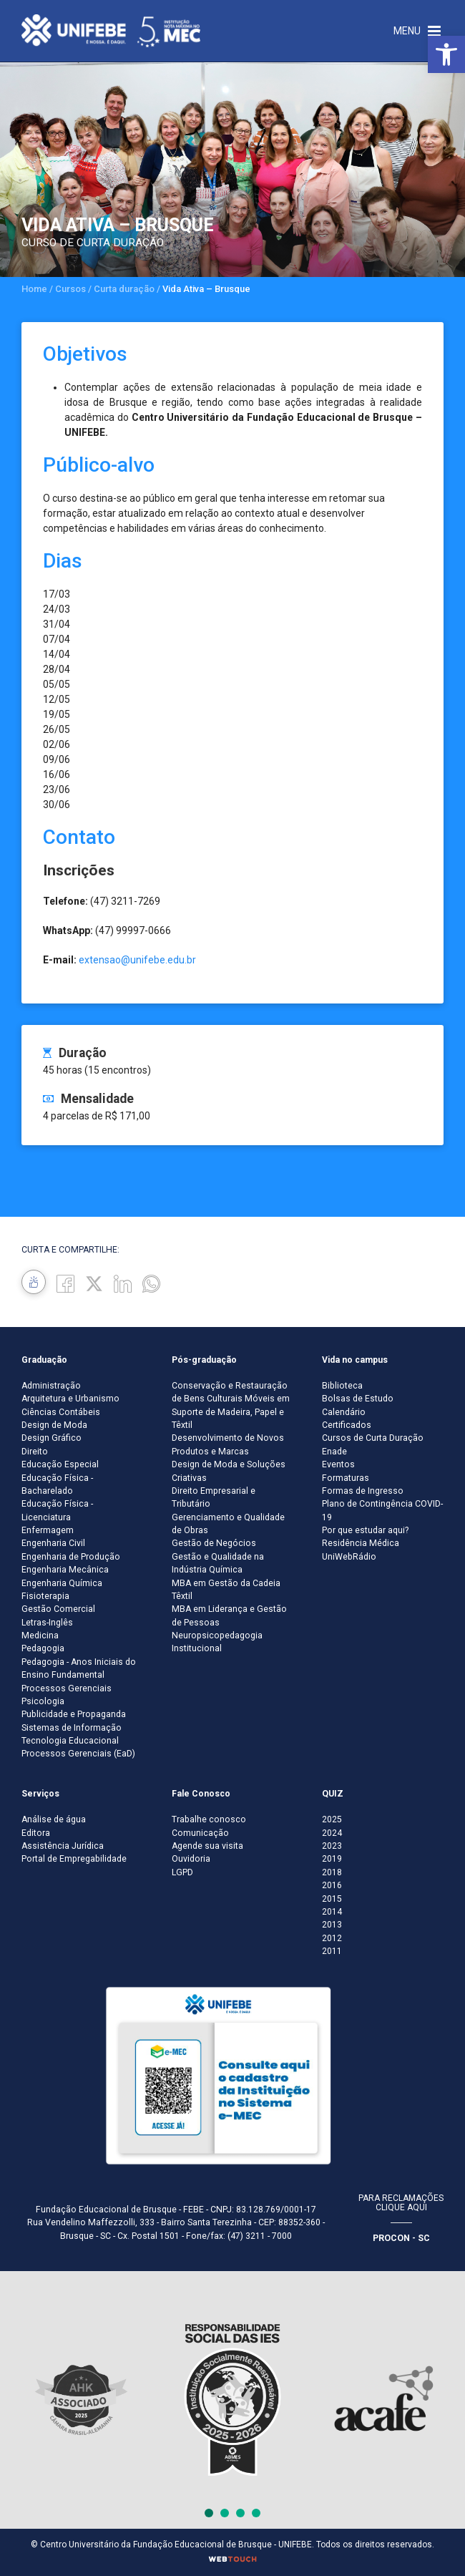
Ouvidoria (191, 1859)
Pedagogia (42, 1648)
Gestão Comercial (58, 1609)
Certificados (346, 1425)
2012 (332, 1938)
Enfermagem (47, 1530)
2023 (332, 1846)
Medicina (40, 1635)
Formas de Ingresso (362, 1491)
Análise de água (53, 1819)
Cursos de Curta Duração (373, 1438)
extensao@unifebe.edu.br (137, 960)
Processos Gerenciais (66, 1688)
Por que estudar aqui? (365, 1530)
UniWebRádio (349, 1557)
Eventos (338, 1464)
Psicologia (42, 1701)
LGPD (182, 1872)
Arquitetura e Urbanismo (70, 1399)
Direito (34, 1452)
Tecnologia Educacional (70, 1741)
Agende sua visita (207, 1846)
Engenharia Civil (53, 1543)
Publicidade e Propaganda (73, 1714)
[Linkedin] (123, 1282)
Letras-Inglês (47, 1623)
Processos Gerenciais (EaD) (78, 1754)
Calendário (344, 1412)
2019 (332, 1859)
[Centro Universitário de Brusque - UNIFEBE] (110, 30)
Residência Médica (360, 1543)
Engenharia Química (61, 1583)
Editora (35, 1833)
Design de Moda (54, 1425)
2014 (332, 1912)
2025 (332, 1819)
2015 (332, 1899)
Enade (334, 1452)
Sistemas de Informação (71, 1728)
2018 (332, 1872)
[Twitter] (94, 1282)
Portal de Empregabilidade (74, 1859)
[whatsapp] (151, 1282)
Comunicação (200, 1833)
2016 (332, 1885)
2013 (332, 1925)
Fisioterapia (45, 1596)
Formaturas (345, 1478)
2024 (332, 1833)
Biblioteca (342, 1386)
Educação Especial (60, 1464)
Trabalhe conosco (209, 1819)
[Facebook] (65, 1282)
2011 (332, 1951)
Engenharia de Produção (70, 1557)
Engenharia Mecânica (65, 1570)
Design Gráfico (51, 1438)
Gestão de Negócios (214, 1543)
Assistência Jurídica (62, 1846)
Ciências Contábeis (60, 1412)
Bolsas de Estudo (357, 1399)
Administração (51, 1386)
